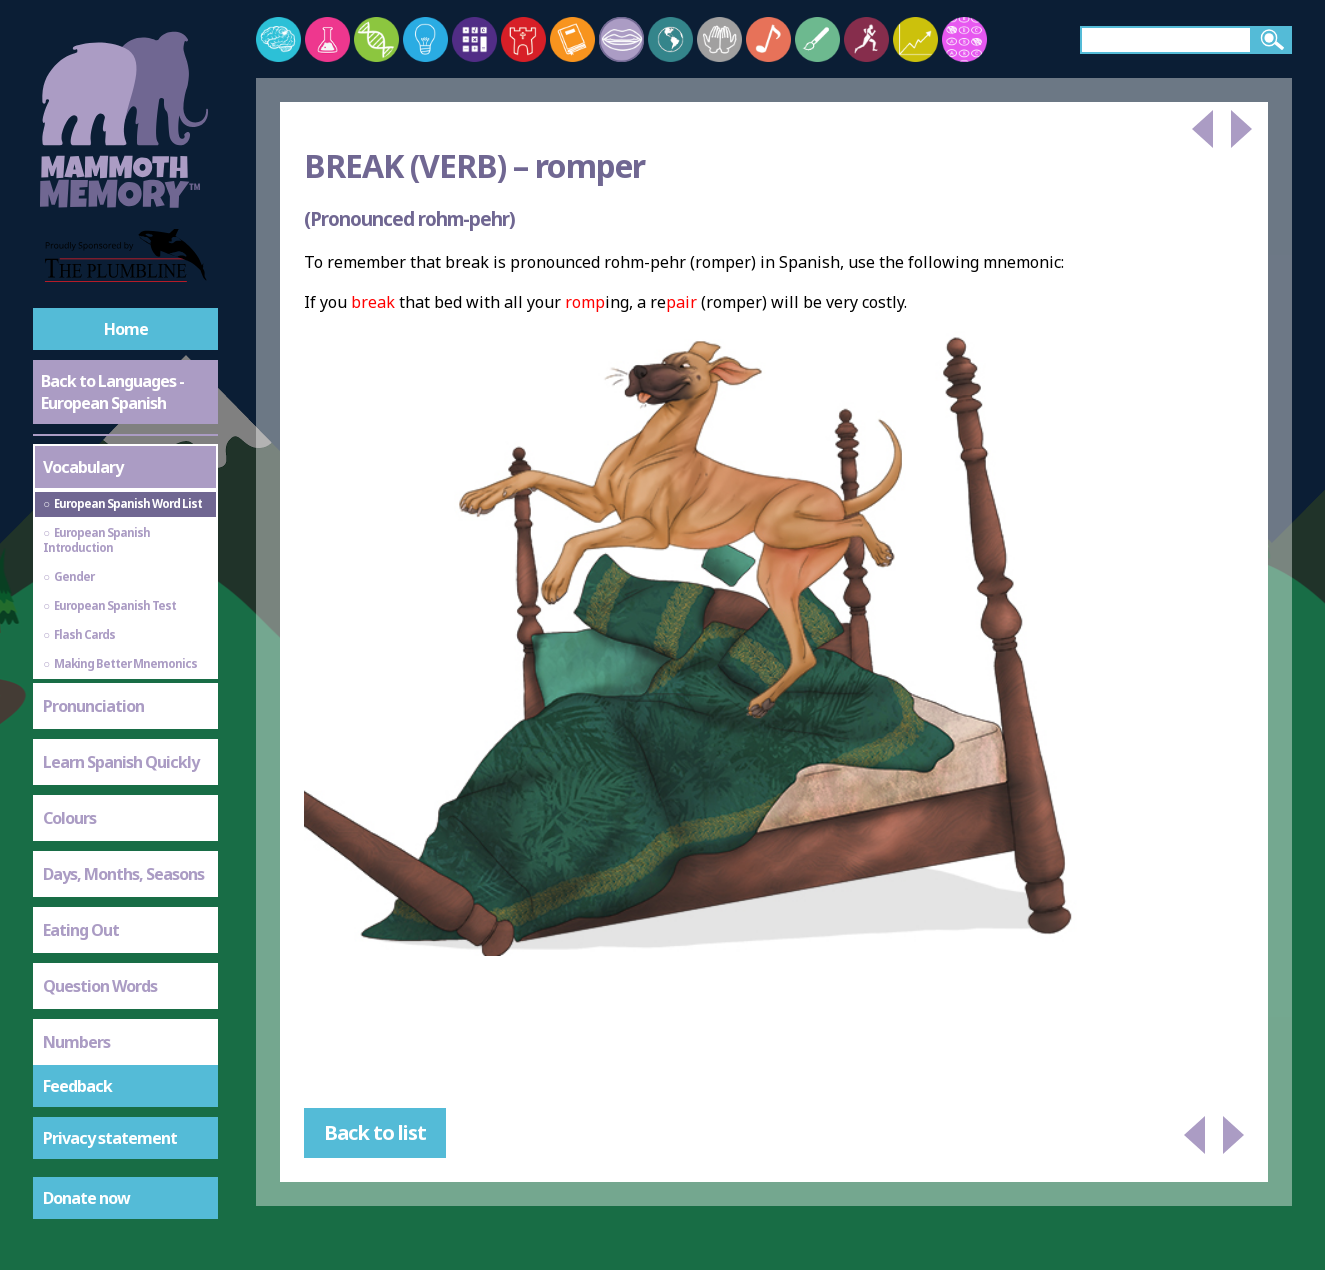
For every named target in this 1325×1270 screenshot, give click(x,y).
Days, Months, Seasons (123, 874)
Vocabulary (83, 467)
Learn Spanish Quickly (121, 762)
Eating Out (81, 930)
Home (126, 329)
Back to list (375, 1132)
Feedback (77, 1086)
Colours (69, 818)
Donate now (86, 1198)
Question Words (100, 986)
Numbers (76, 1042)
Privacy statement (110, 1138)
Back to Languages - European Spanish (112, 392)
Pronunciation (93, 706)
